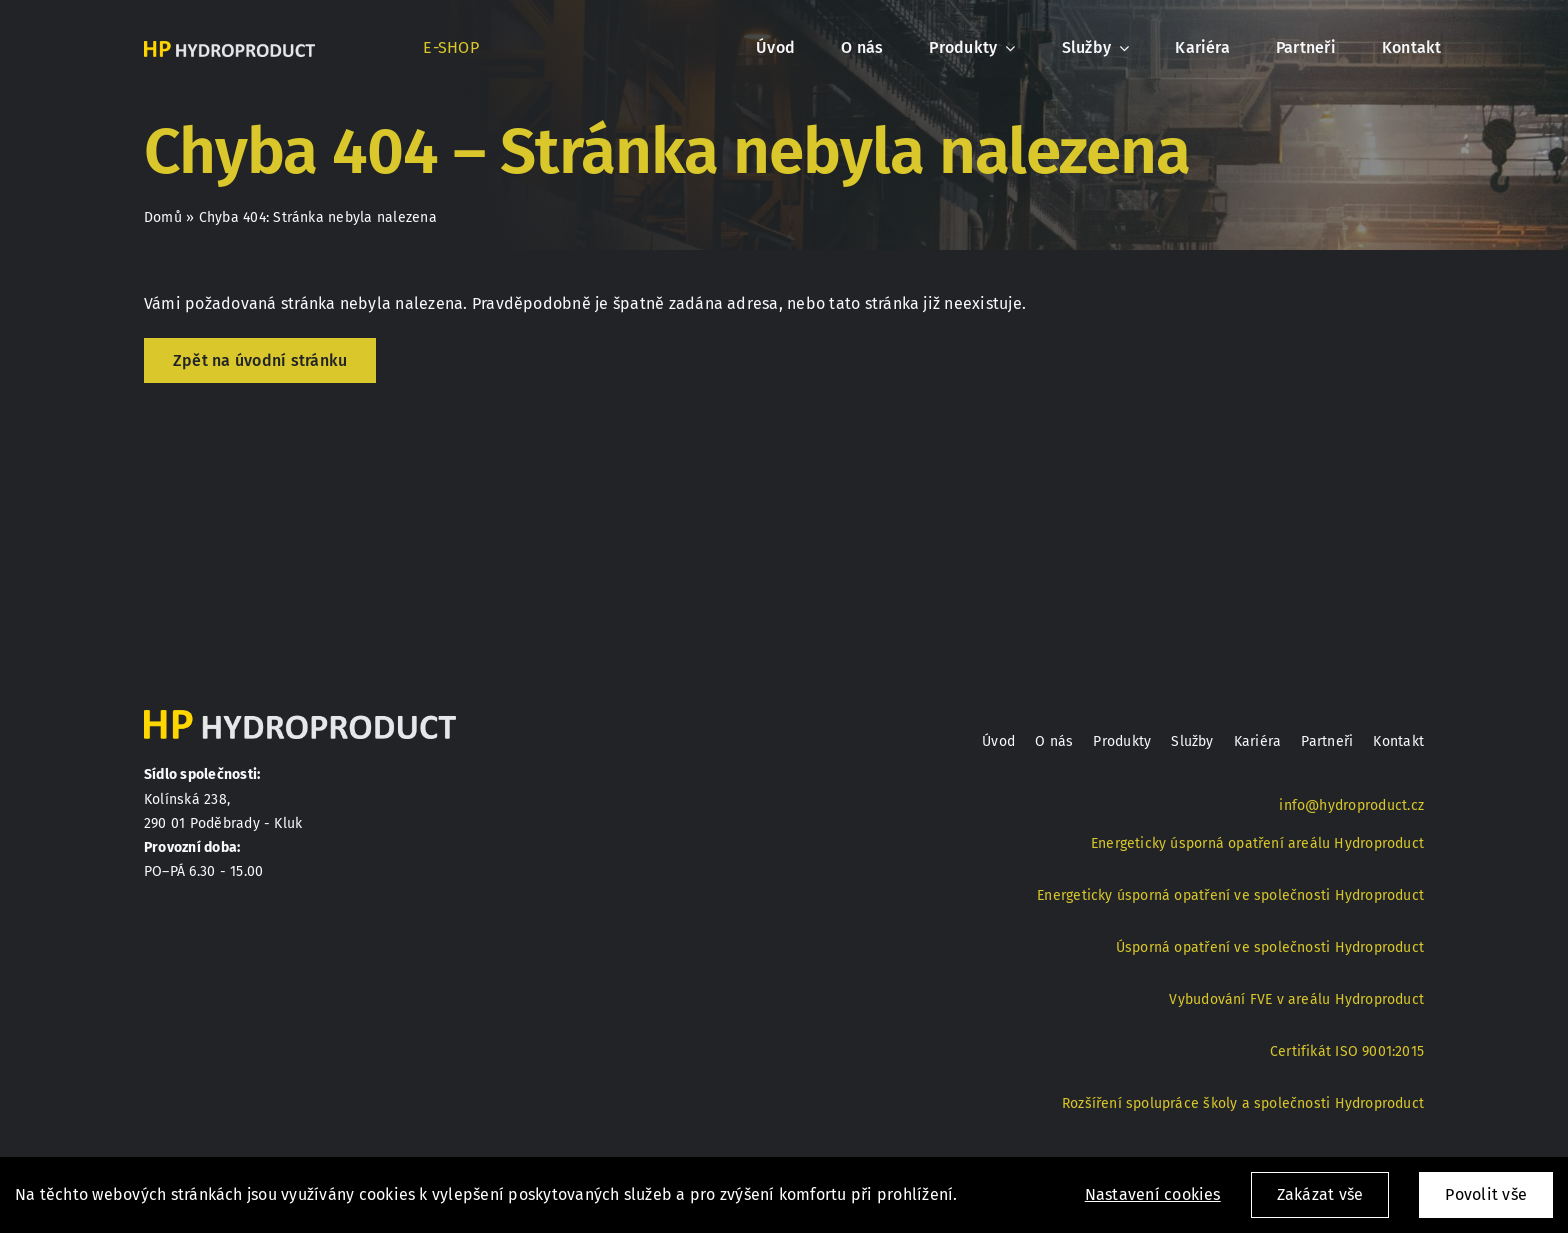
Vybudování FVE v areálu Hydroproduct (1296, 999)
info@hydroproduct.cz (1351, 805)
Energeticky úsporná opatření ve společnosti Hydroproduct (1230, 895)
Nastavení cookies (1153, 1194)
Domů (163, 217)
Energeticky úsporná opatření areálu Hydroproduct (1257, 843)
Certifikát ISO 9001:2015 (1347, 1051)
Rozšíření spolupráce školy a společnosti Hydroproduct (1243, 1103)
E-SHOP (450, 47)
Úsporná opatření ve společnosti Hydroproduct (1270, 947)
